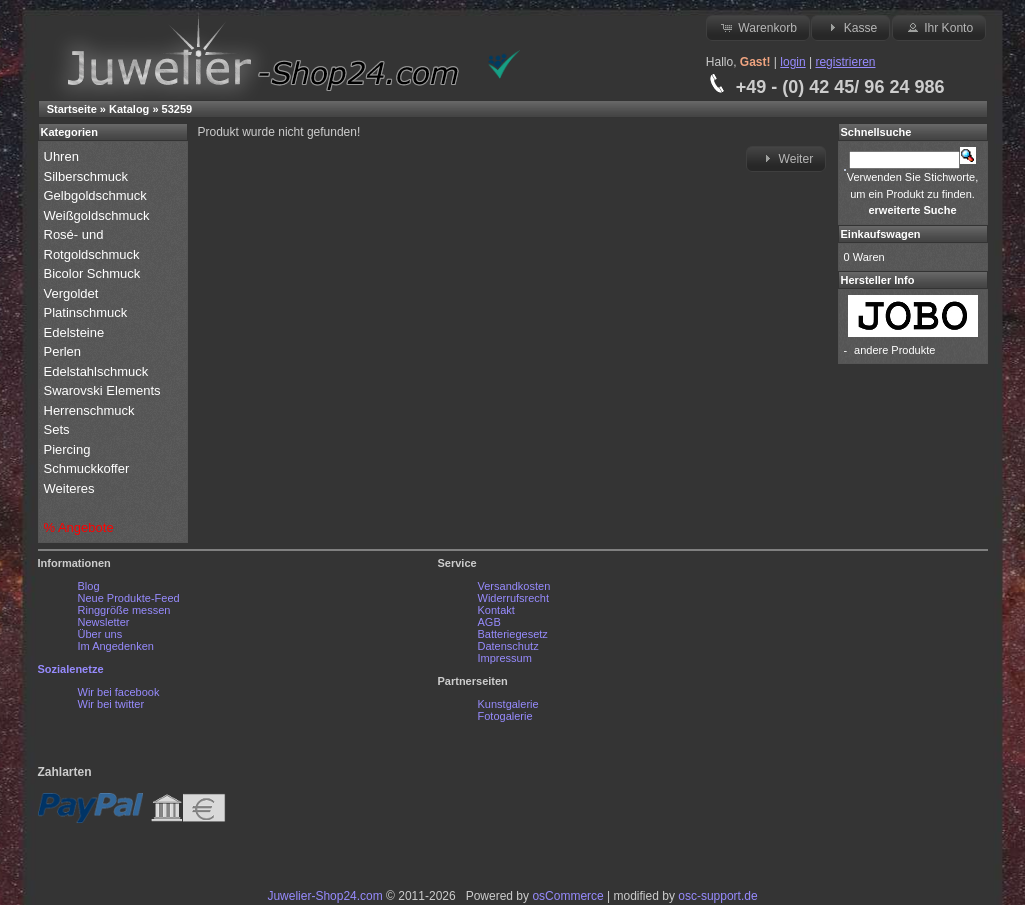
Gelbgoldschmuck (97, 195)
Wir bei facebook (119, 692)
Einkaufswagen (881, 234)
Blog (89, 586)
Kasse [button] (850, 27)
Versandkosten (514, 586)
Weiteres (71, 488)
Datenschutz (508, 646)
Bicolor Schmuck (94, 273)
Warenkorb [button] (758, 27)
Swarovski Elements (102, 390)
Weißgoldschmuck (99, 215)
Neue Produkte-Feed (129, 598)
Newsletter (104, 622)
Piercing (67, 449)
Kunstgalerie (508, 704)
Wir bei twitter (111, 704)
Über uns (100, 634)
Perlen (64, 351)
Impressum (505, 658)
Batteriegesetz (513, 634)
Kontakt (496, 610)
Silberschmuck (88, 176)
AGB (489, 622)
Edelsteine (76, 332)
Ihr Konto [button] (939, 27)
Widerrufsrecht (514, 598)
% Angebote (79, 527)
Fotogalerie (505, 716)
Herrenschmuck (91, 410)
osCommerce (567, 896)
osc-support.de (717, 896)
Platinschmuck (87, 312)
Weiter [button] (786, 158)
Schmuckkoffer (87, 468)
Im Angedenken (116, 646)
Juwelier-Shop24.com (324, 896)
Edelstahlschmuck (96, 371)
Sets (57, 429)
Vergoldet (73, 293)
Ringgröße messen (124, 610)
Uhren (63, 156)
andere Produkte (894, 350)
